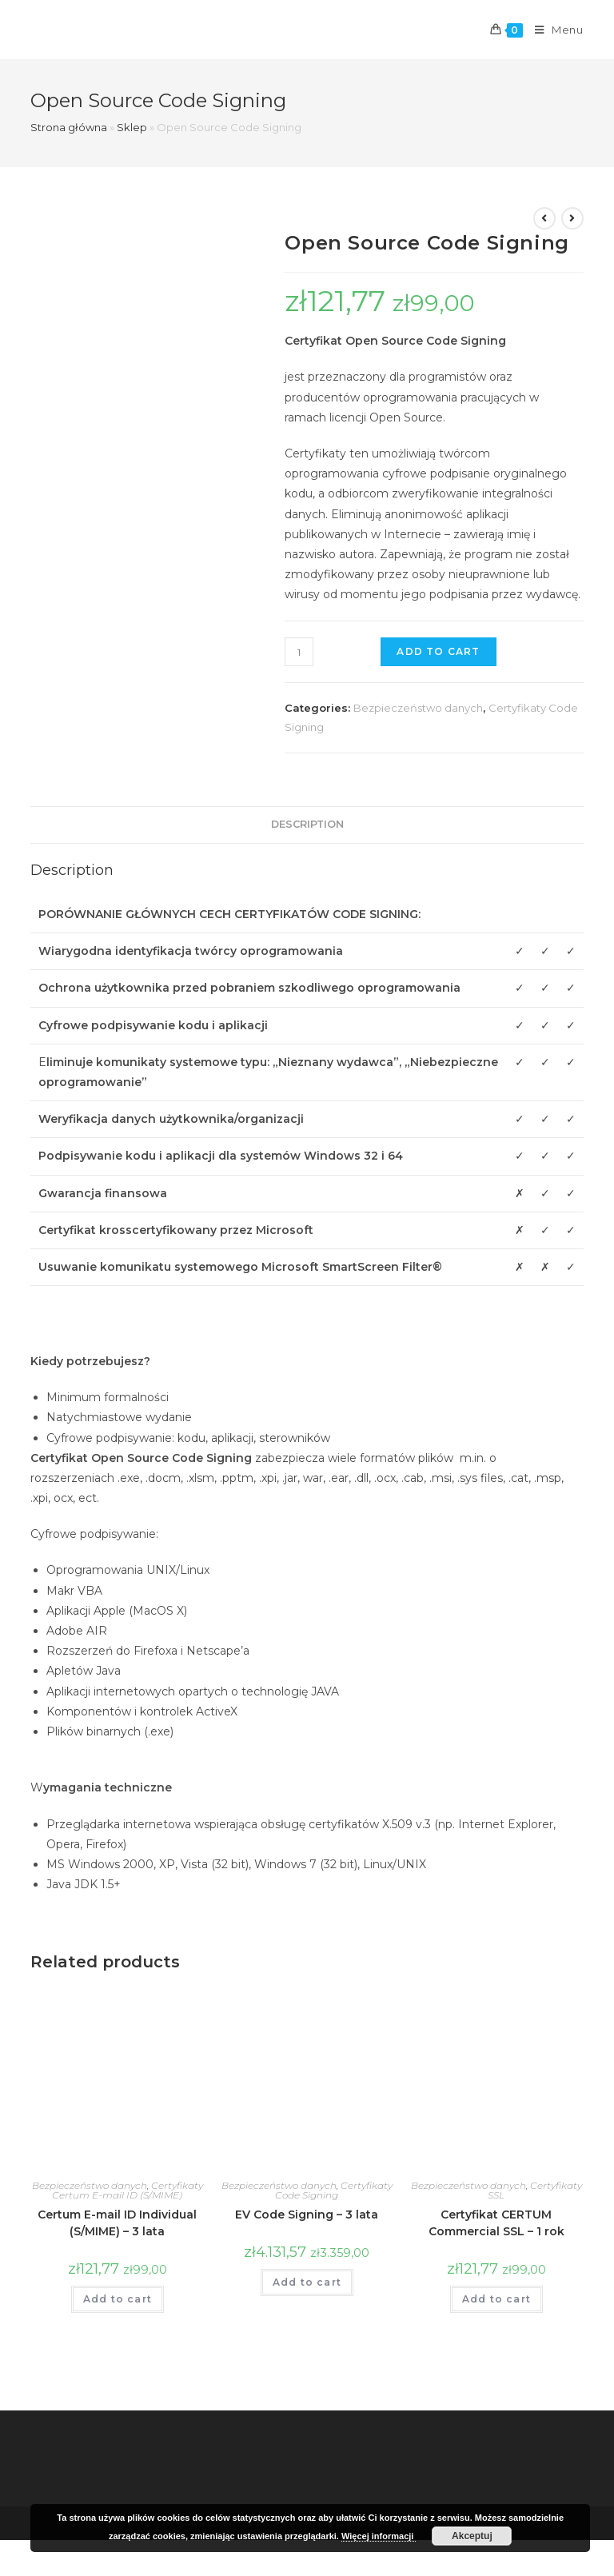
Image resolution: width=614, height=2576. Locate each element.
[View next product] (572, 218)
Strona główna (68, 127)
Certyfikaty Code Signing (334, 2190)
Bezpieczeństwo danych (418, 707)
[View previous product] (544, 218)
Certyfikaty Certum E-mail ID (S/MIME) (127, 2190)
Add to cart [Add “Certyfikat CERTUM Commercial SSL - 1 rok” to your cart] (496, 2299)
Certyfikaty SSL (535, 2190)
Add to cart (438, 651)
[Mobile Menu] (553, 29)
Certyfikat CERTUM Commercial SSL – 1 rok (496, 2223)
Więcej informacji (378, 2536)
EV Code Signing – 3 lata (306, 2214)
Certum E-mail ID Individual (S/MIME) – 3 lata (117, 2223)
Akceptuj (472, 2536)
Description (307, 824)
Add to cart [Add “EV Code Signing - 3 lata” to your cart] (307, 2282)
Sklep (132, 127)
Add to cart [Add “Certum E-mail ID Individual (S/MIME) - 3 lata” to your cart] (117, 2299)
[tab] (307, 825)
